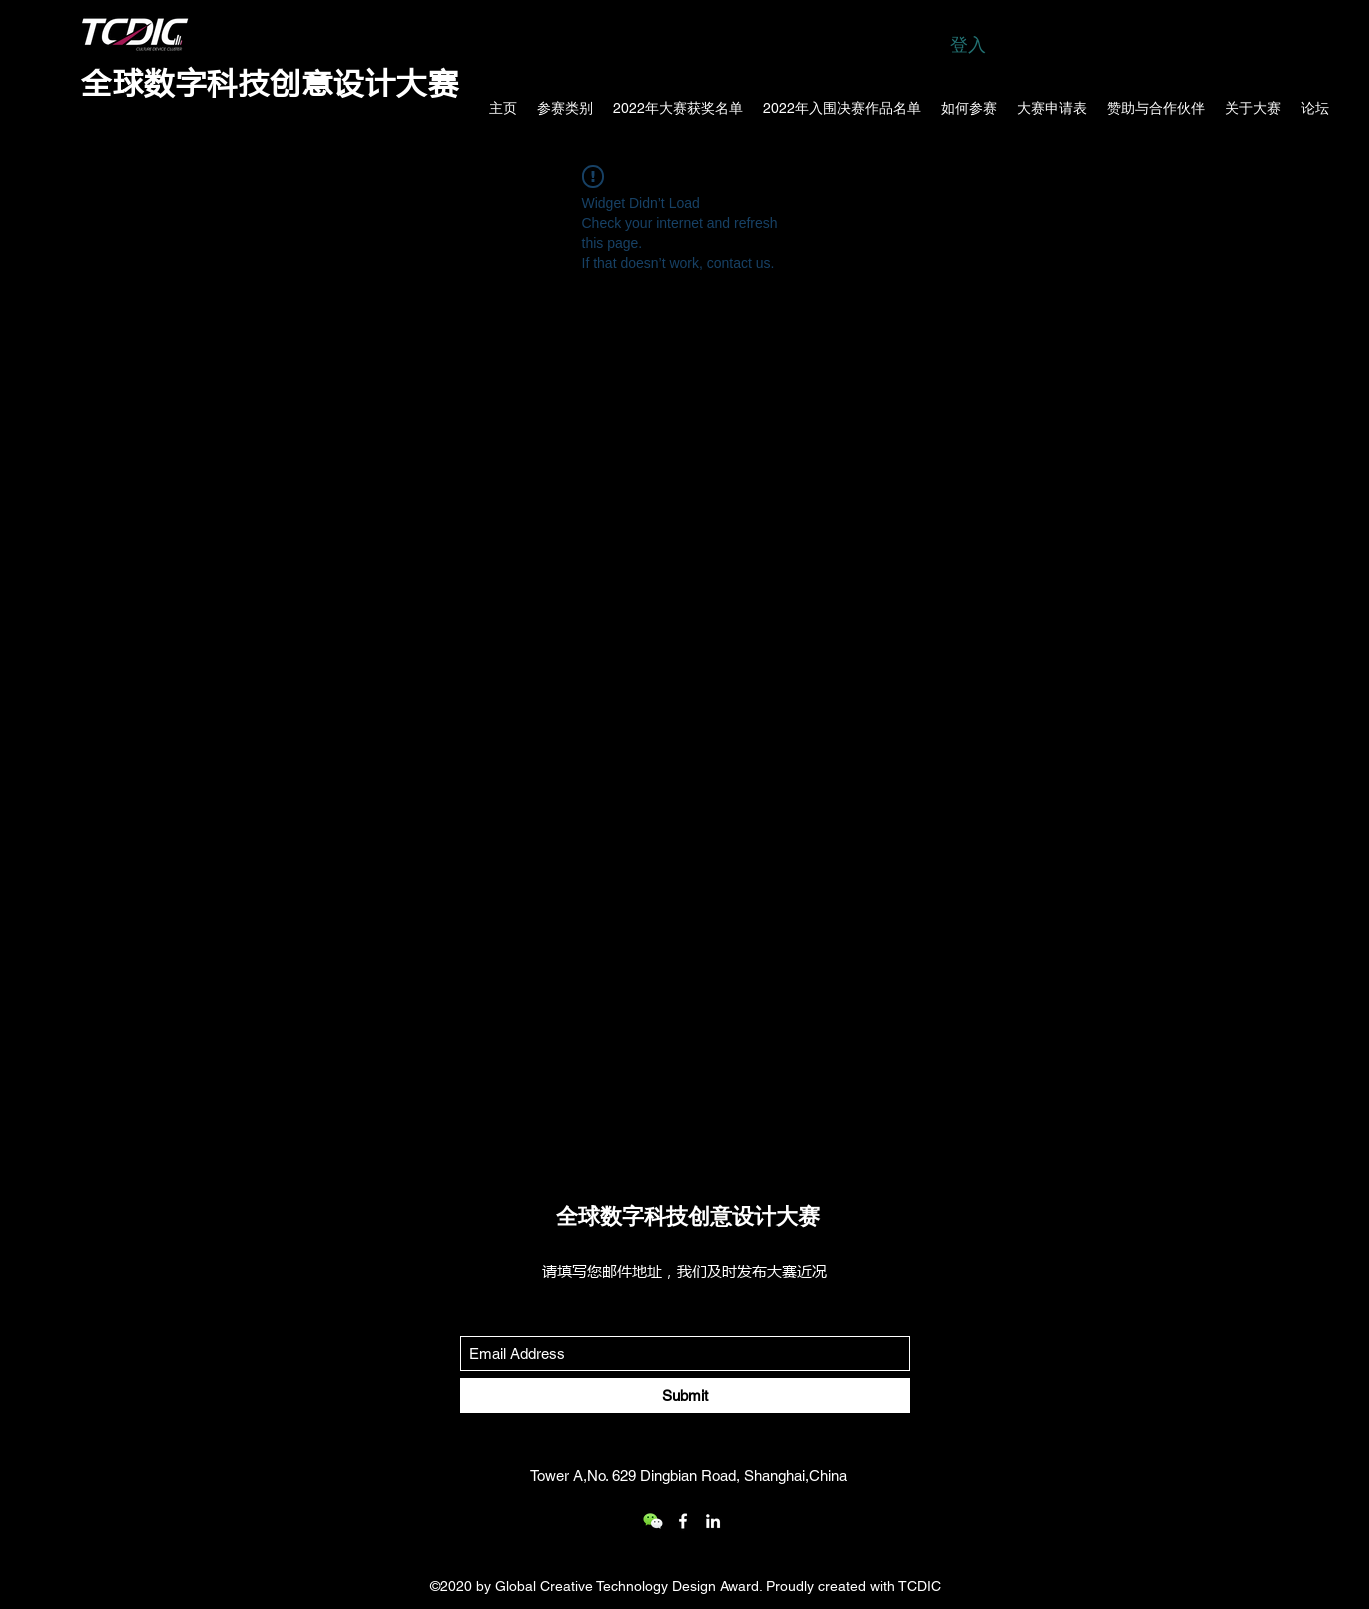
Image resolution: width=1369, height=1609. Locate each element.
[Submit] (685, 1395)
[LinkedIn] (713, 1521)
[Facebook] (683, 1521)
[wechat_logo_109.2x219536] (653, 1521)
